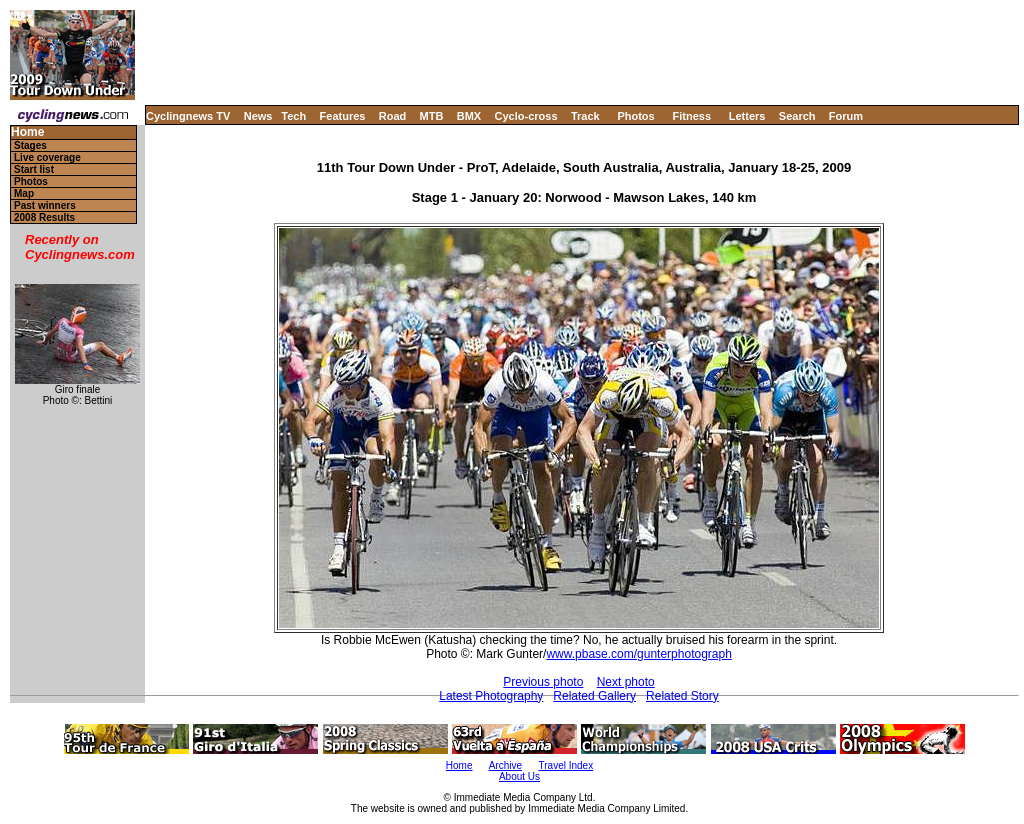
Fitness (691, 116)
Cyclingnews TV (188, 116)
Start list (34, 169)
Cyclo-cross (526, 116)
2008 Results (44, 217)
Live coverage (47, 157)
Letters (747, 116)
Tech (293, 116)
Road (393, 116)
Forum (846, 116)
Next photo (626, 682)
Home (27, 132)
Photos (635, 116)
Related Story (682, 696)
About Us (519, 776)
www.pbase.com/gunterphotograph (638, 654)
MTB (432, 116)
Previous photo (543, 682)
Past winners (45, 205)
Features (343, 116)
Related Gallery (594, 696)
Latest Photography (491, 696)
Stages (30, 145)
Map (24, 193)
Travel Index (566, 765)
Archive (505, 765)
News (258, 116)
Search (797, 116)
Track (585, 116)
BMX (469, 116)
